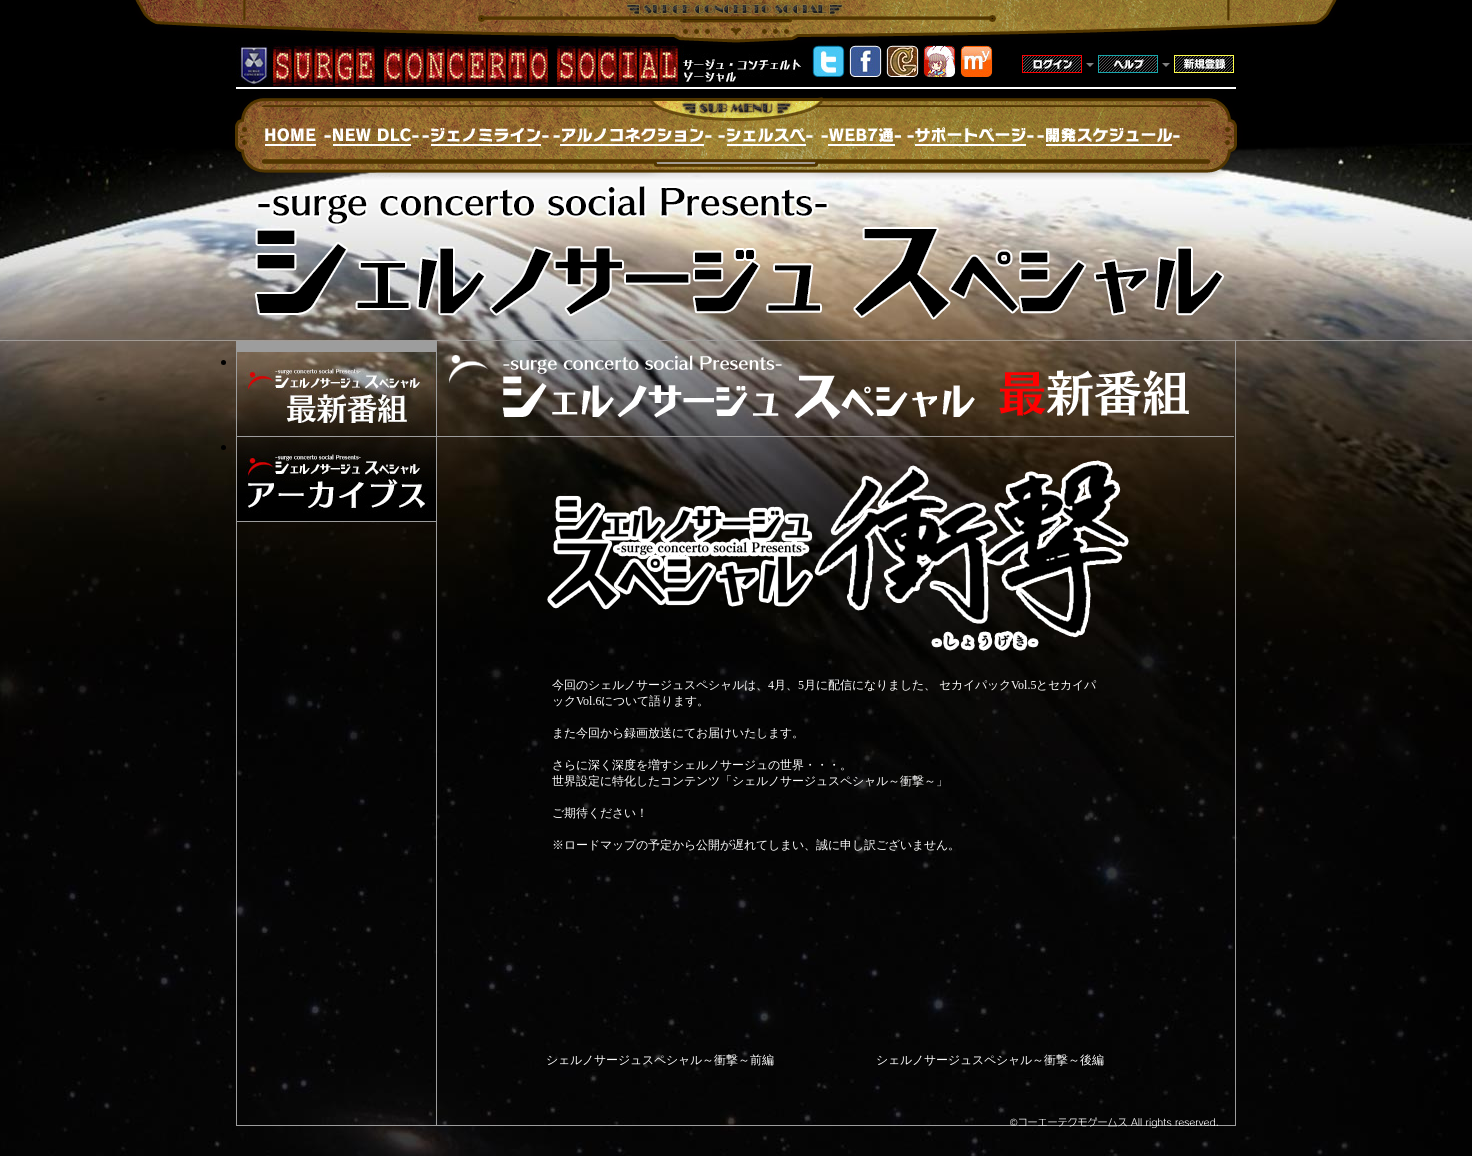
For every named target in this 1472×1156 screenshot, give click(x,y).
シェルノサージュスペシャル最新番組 (336, 394)
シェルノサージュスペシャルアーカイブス (336, 479)
